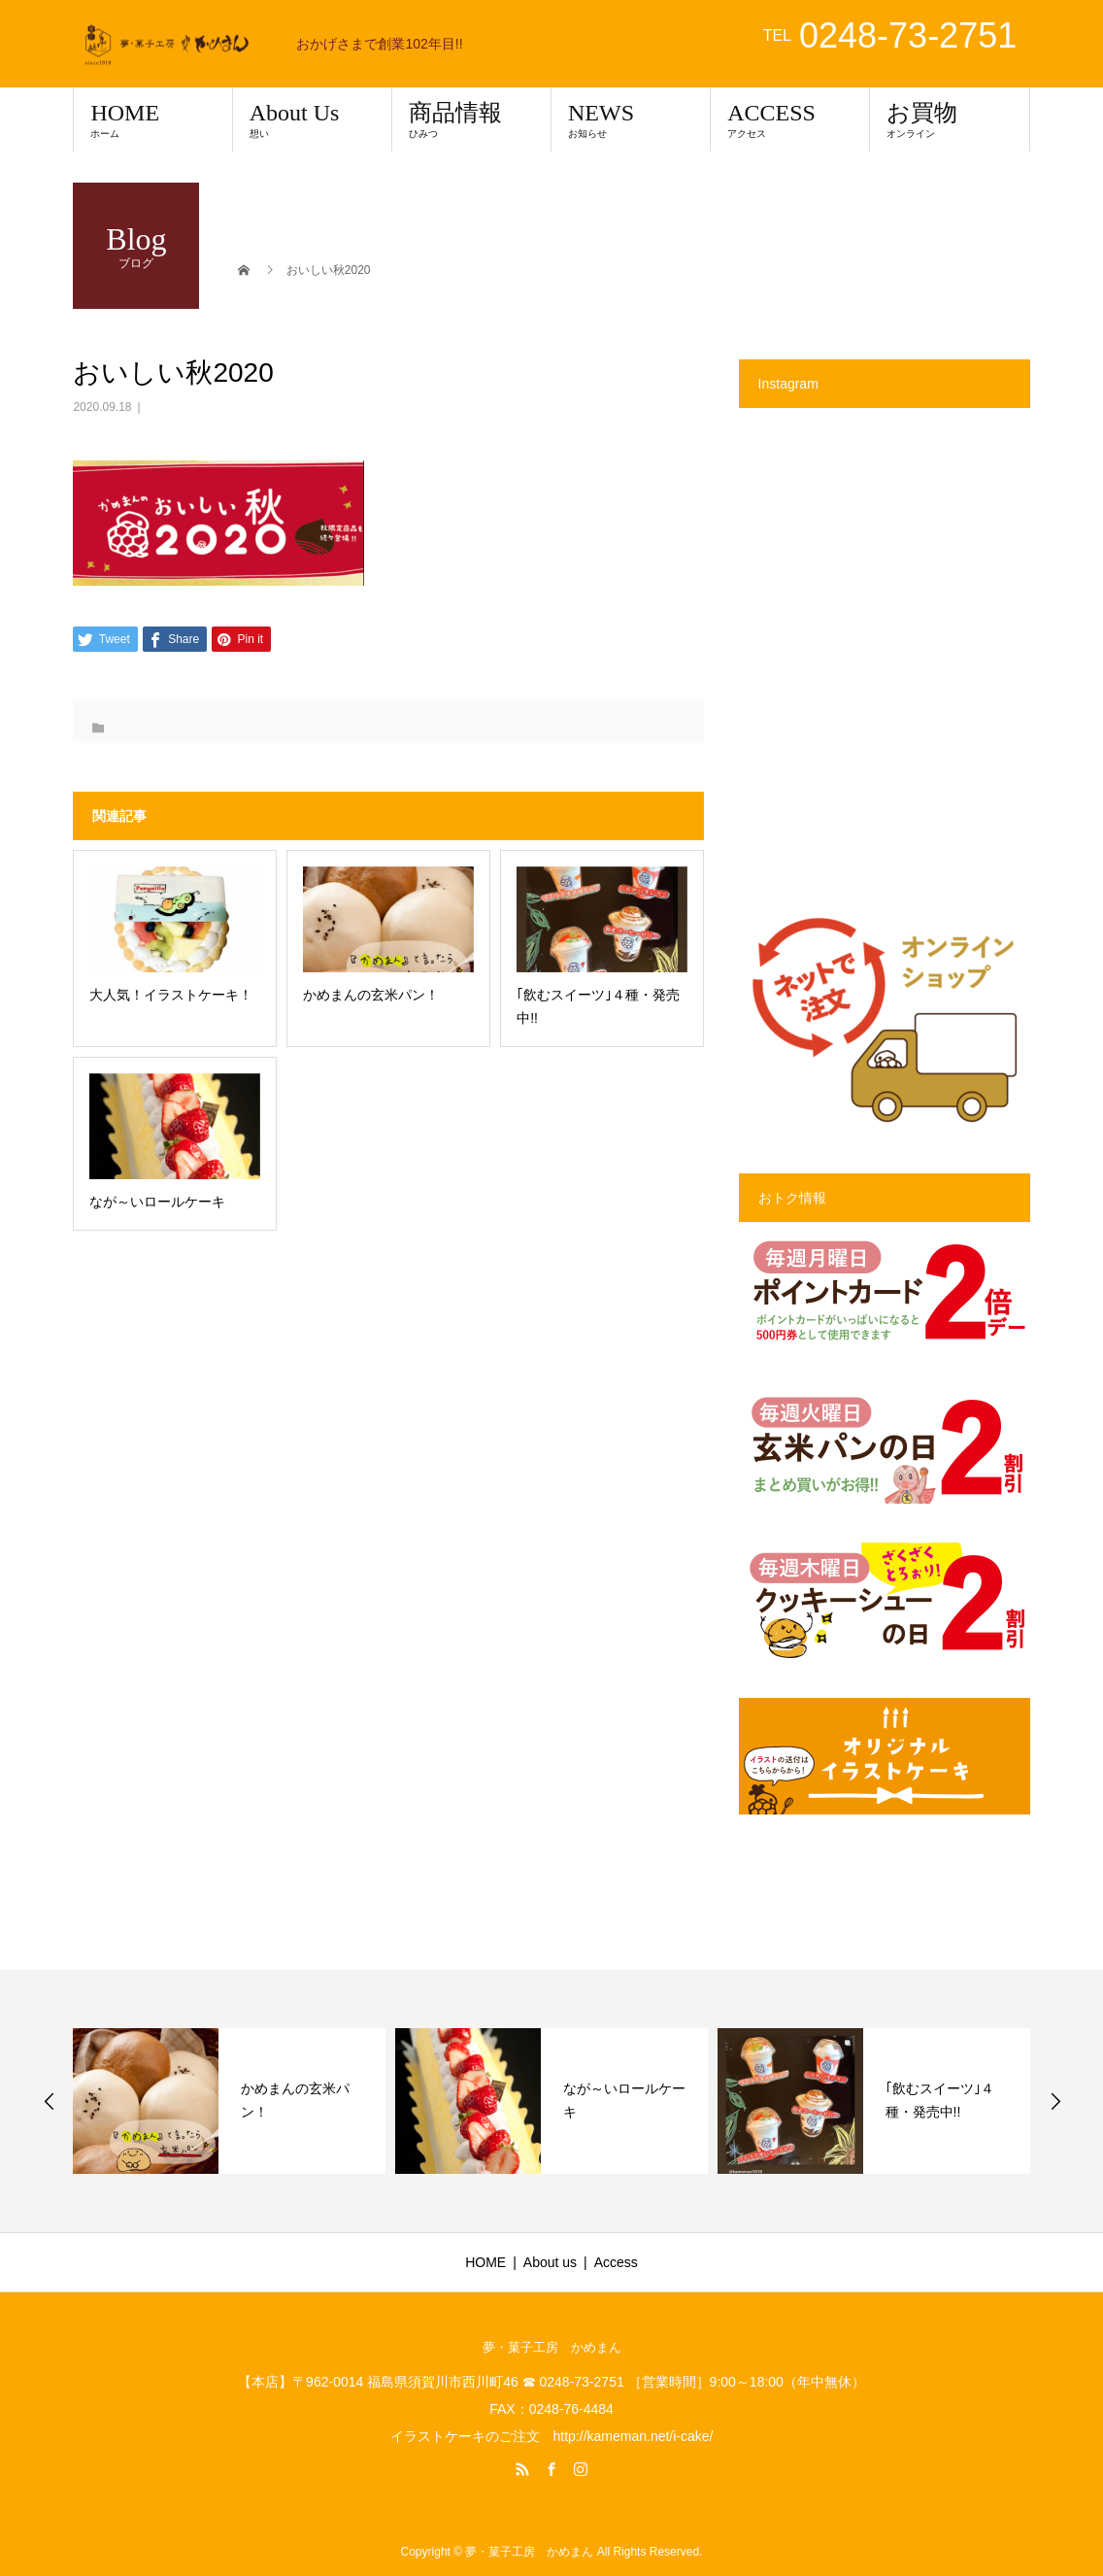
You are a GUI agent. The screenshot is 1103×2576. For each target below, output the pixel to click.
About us (550, 2262)
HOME (152, 119)
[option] (229, 2101)
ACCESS (789, 119)
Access (616, 2262)
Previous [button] (49, 2101)
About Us (312, 119)
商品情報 (471, 119)
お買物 (949, 119)
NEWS (630, 119)
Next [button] (1055, 2101)
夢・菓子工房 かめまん (552, 2347)
